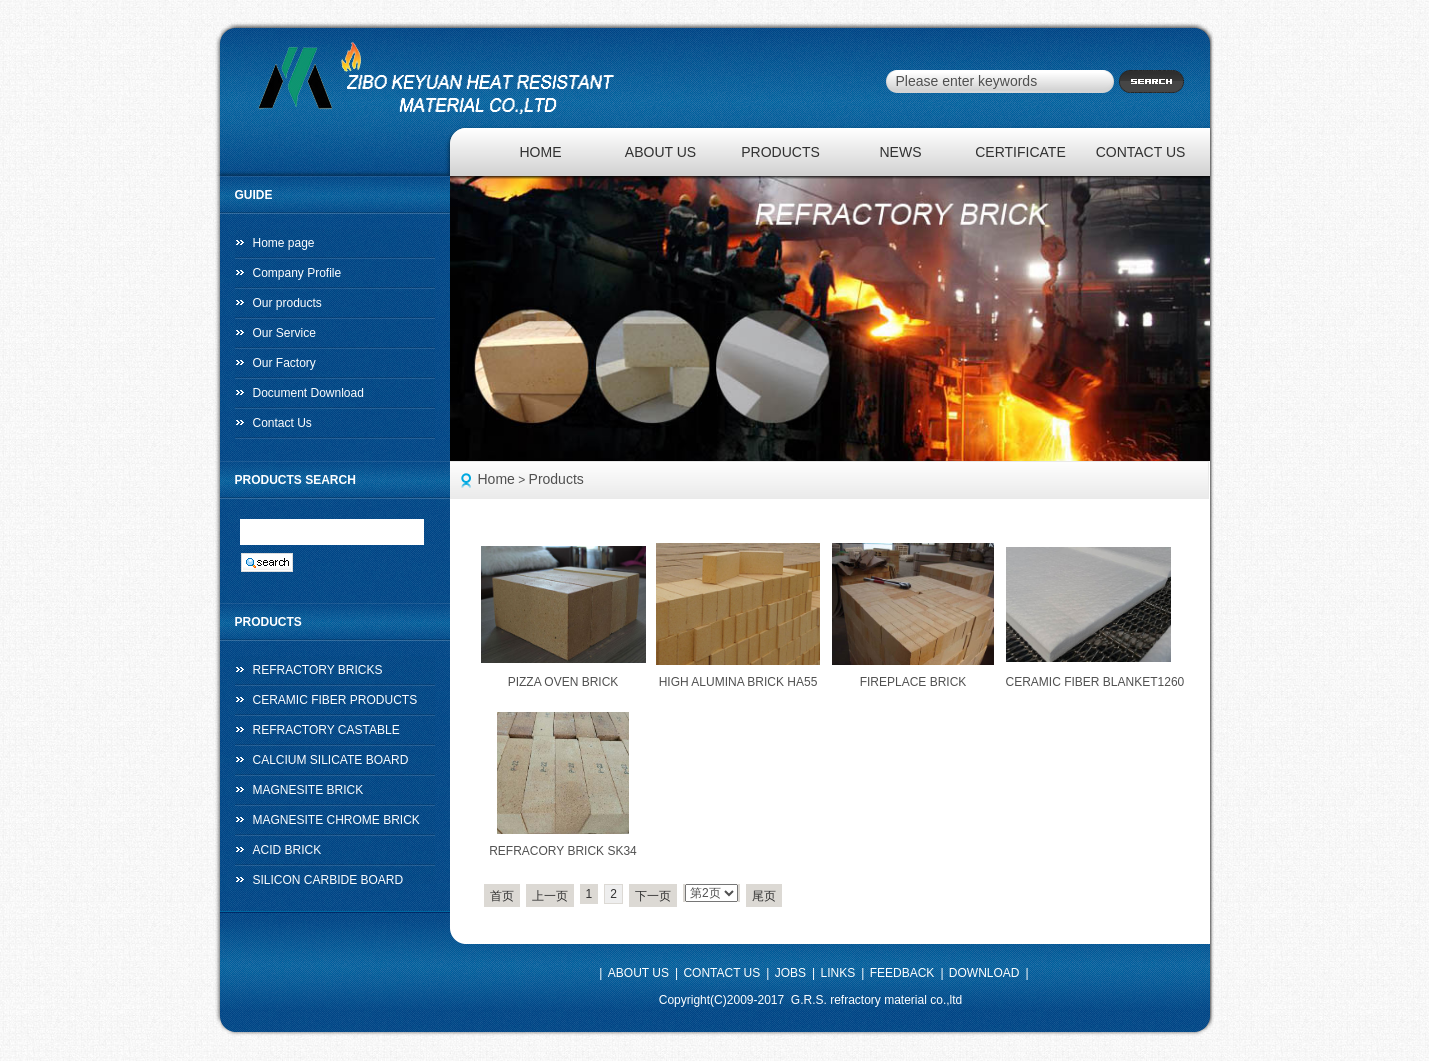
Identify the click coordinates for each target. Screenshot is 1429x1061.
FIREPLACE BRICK (913, 682)
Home (496, 479)
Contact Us (282, 423)
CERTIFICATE (1020, 152)
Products (556, 479)
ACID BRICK (287, 850)
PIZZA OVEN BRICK (563, 682)
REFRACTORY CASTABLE (326, 730)
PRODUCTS (780, 152)
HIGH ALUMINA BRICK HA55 (738, 682)
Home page (284, 243)
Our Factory (284, 363)
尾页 (764, 896)
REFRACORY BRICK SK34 (563, 851)
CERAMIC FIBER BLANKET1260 (1095, 682)
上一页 (550, 896)
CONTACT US (1141, 152)
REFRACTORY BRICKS (318, 670)
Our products (287, 303)
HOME (541, 152)
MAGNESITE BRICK (308, 790)
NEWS (901, 152)
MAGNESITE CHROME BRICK (336, 820)
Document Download (308, 393)
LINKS (838, 973)
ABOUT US (660, 152)
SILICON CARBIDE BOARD (328, 880)
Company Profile (297, 273)
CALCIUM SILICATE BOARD (331, 760)
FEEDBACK (902, 973)
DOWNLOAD (984, 973)
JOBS (790, 973)
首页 (502, 896)
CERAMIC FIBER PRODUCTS (335, 700)
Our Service (284, 333)
